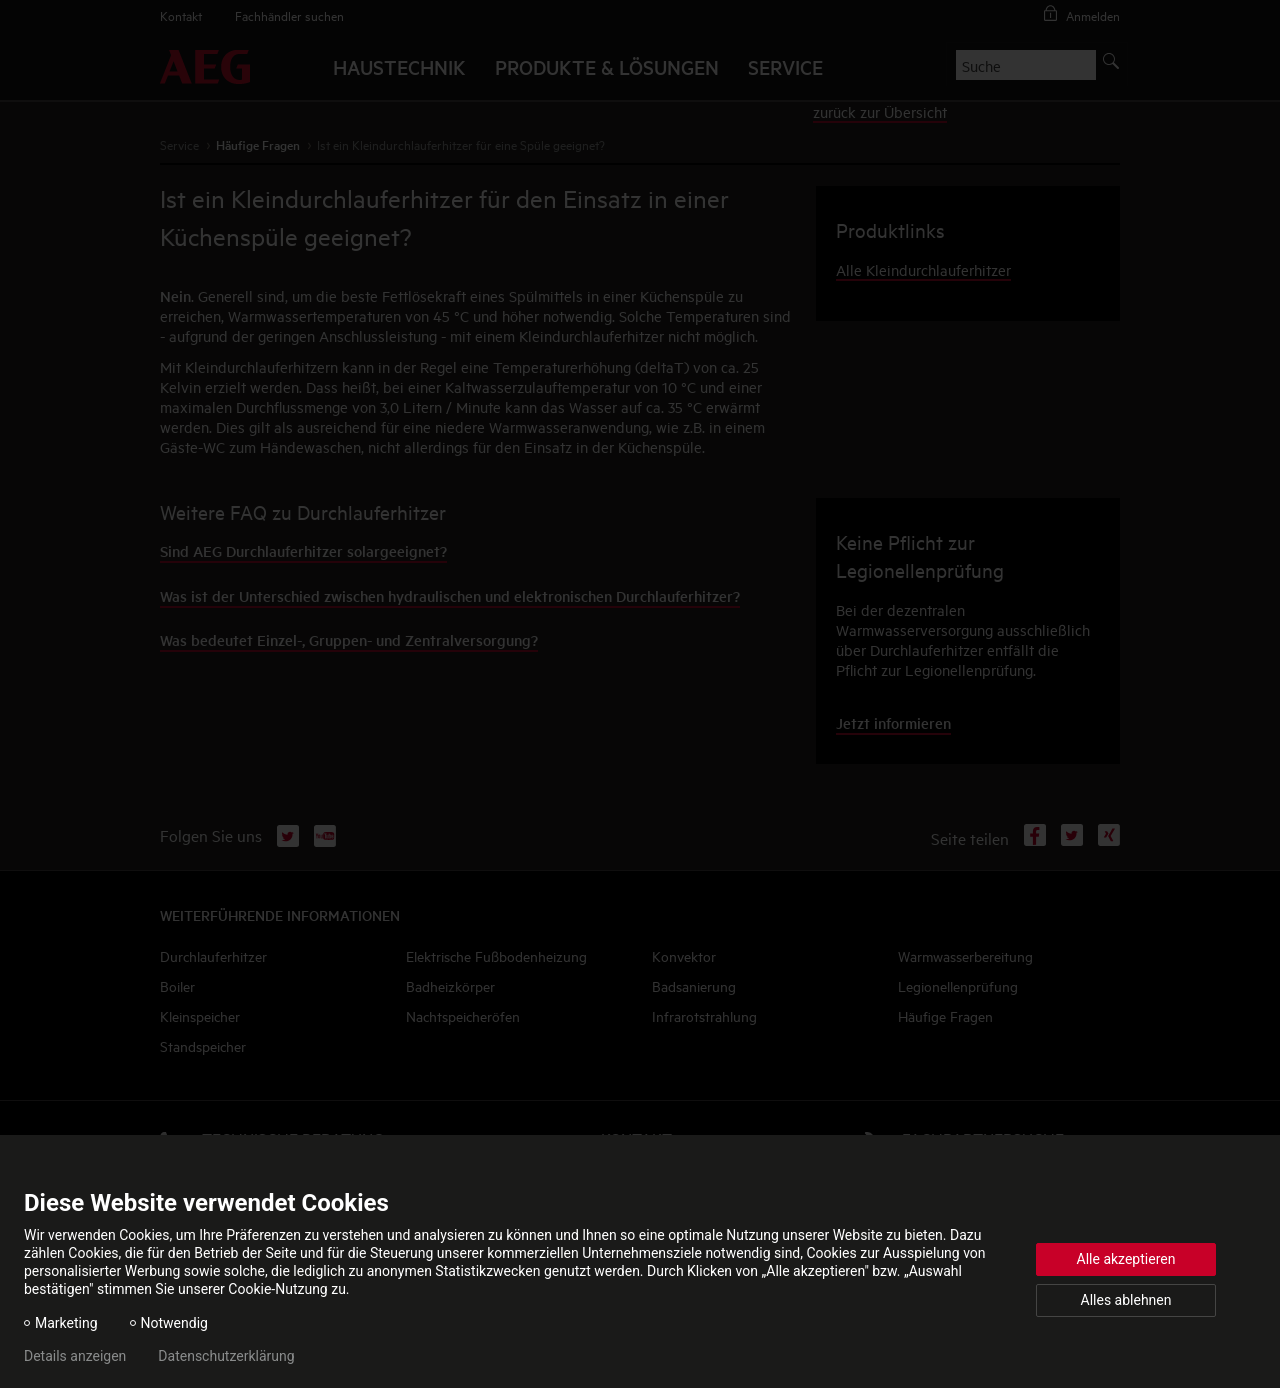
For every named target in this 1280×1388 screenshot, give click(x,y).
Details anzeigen (75, 1356)
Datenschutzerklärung (226, 1356)
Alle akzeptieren (1126, 1259)
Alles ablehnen (1126, 1300)
